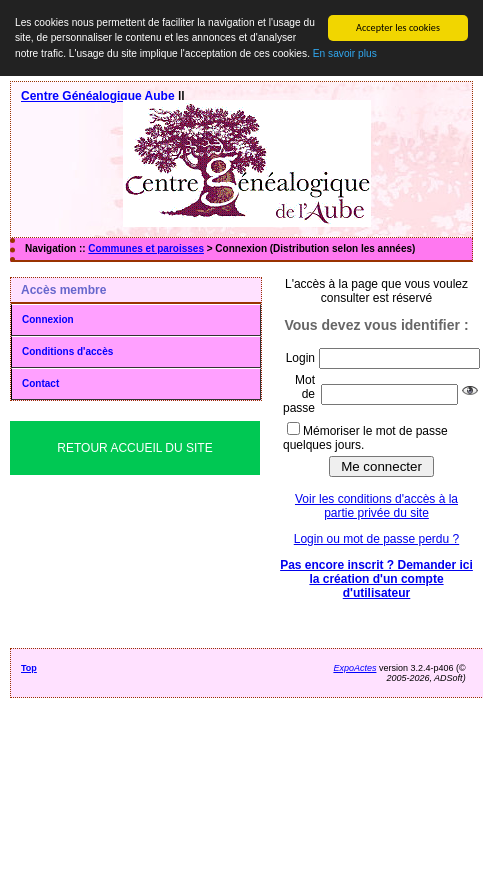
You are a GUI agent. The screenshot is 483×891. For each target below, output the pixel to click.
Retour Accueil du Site (134, 448)
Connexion (48, 319)
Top (29, 668)
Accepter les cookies (398, 27)
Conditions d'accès (67, 351)
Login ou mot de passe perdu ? (376, 539)
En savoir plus (345, 53)
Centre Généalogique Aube (98, 96)
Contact (40, 383)
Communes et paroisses (146, 248)
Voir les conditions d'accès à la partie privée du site (376, 506)
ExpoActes (354, 668)
